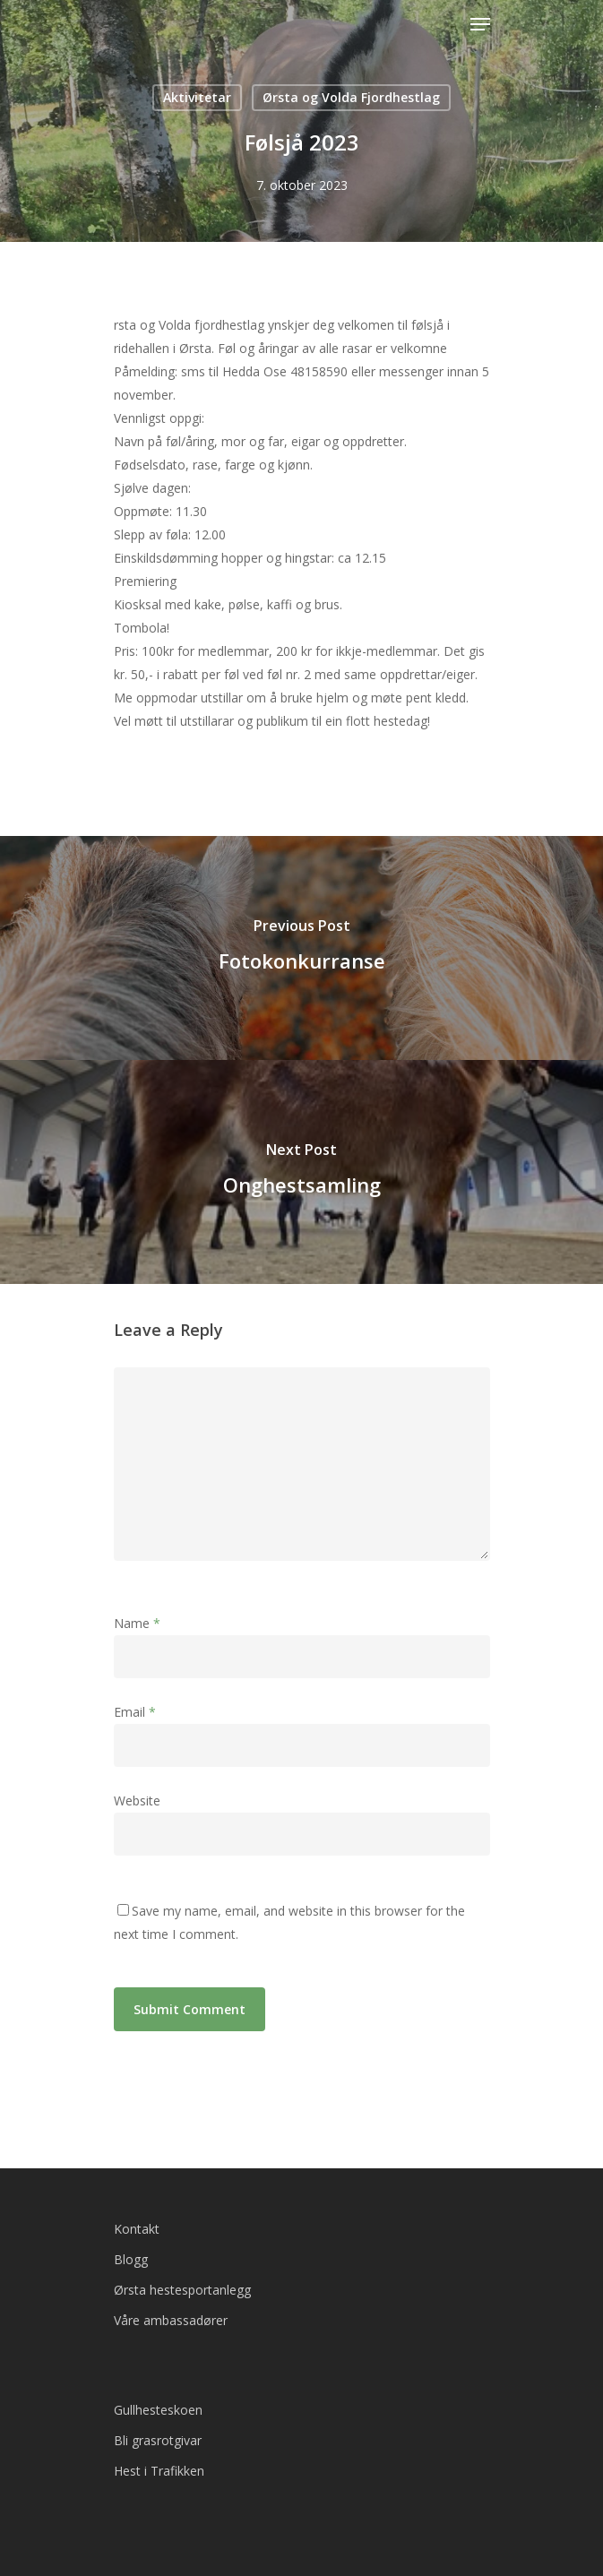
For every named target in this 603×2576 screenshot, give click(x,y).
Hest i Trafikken (159, 2470)
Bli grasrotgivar (158, 2440)
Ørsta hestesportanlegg (182, 2289)
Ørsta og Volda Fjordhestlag (351, 97)
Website (137, 1800)
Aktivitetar (197, 97)
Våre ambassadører (171, 2320)
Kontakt (136, 2228)
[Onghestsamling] (301, 1172)
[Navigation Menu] (480, 24)
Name (137, 1623)
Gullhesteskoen (158, 2409)
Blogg (131, 2259)
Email (135, 1711)
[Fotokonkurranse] (301, 948)
